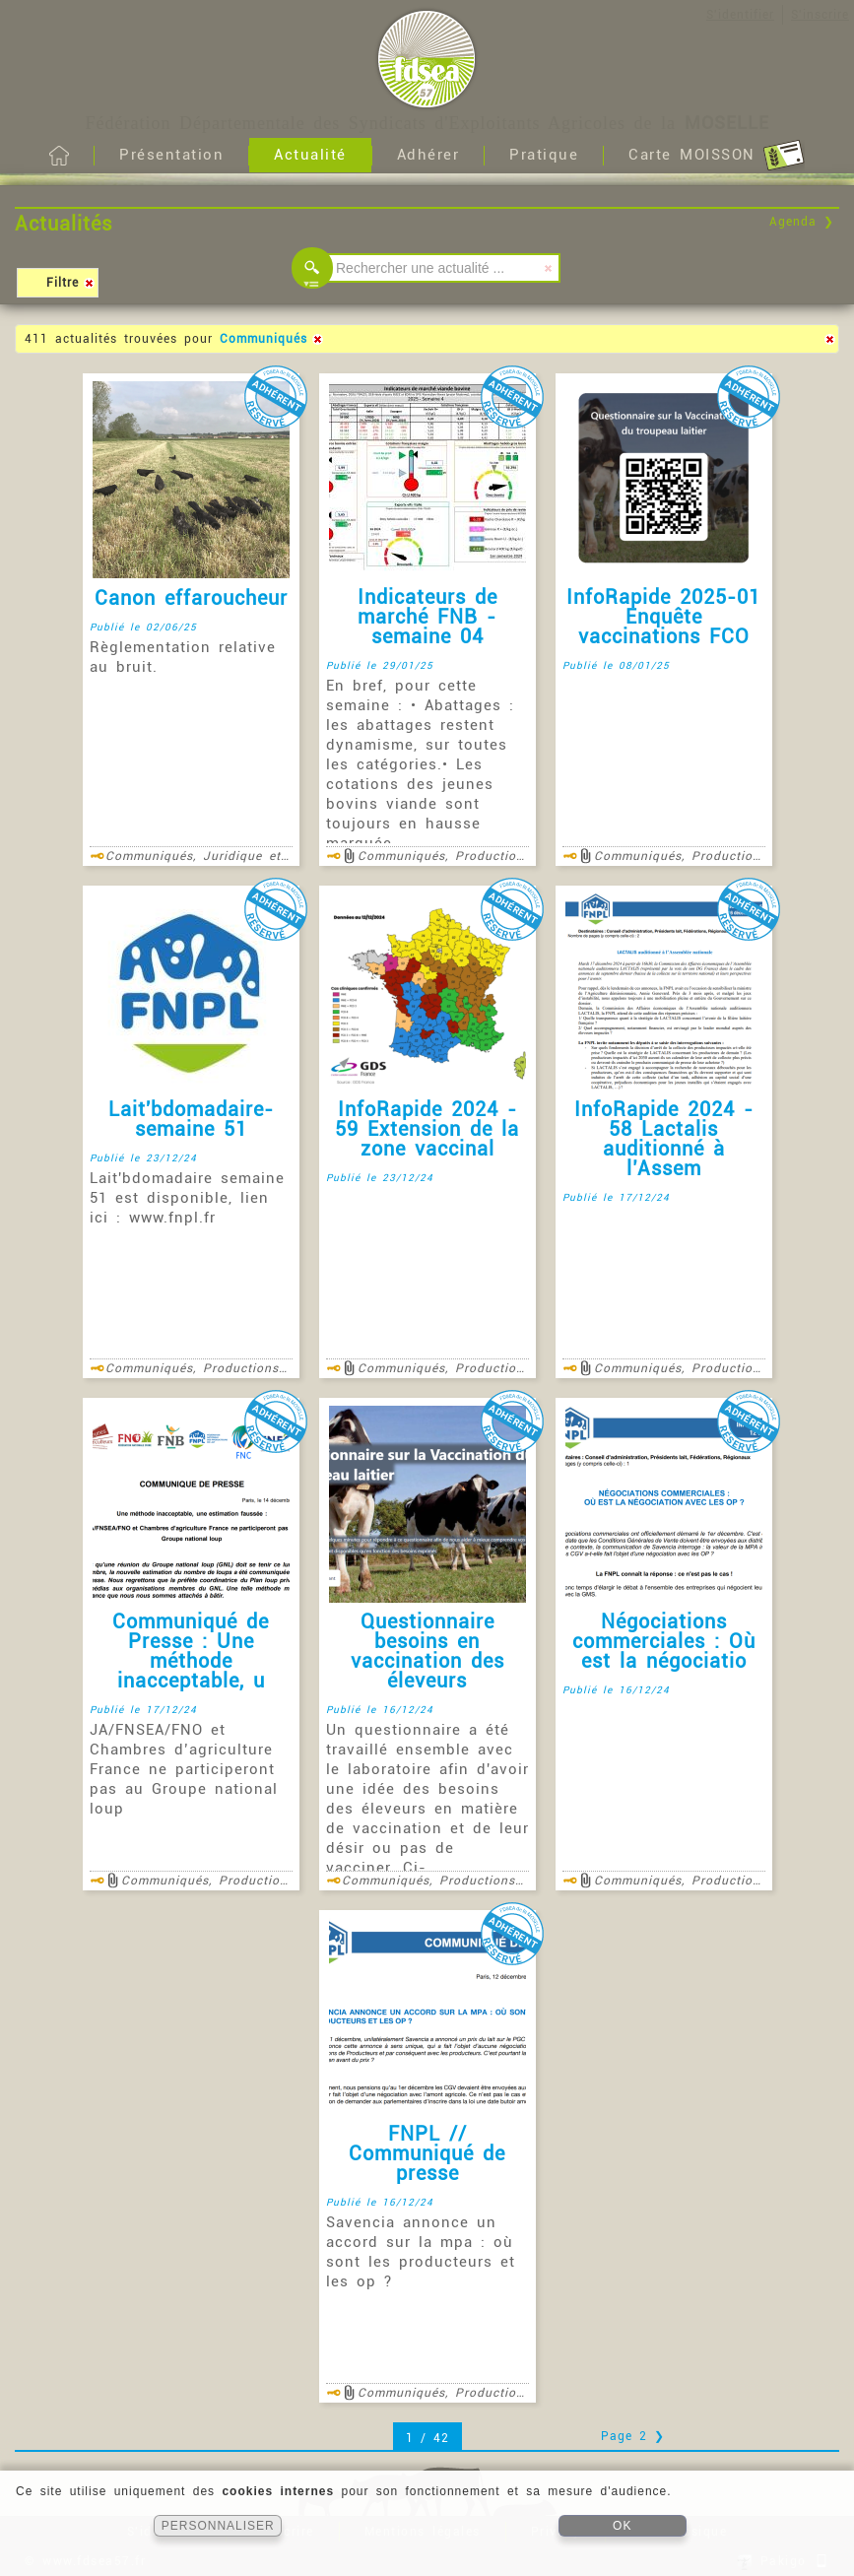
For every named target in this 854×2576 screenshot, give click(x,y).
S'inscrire (820, 15)
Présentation (171, 155)
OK (622, 2526)
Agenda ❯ (801, 222)
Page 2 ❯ (633, 2436)
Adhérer (428, 155)
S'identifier (740, 15)
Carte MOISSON (716, 155)
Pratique (543, 155)
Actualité (310, 155)
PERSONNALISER (218, 2526)
